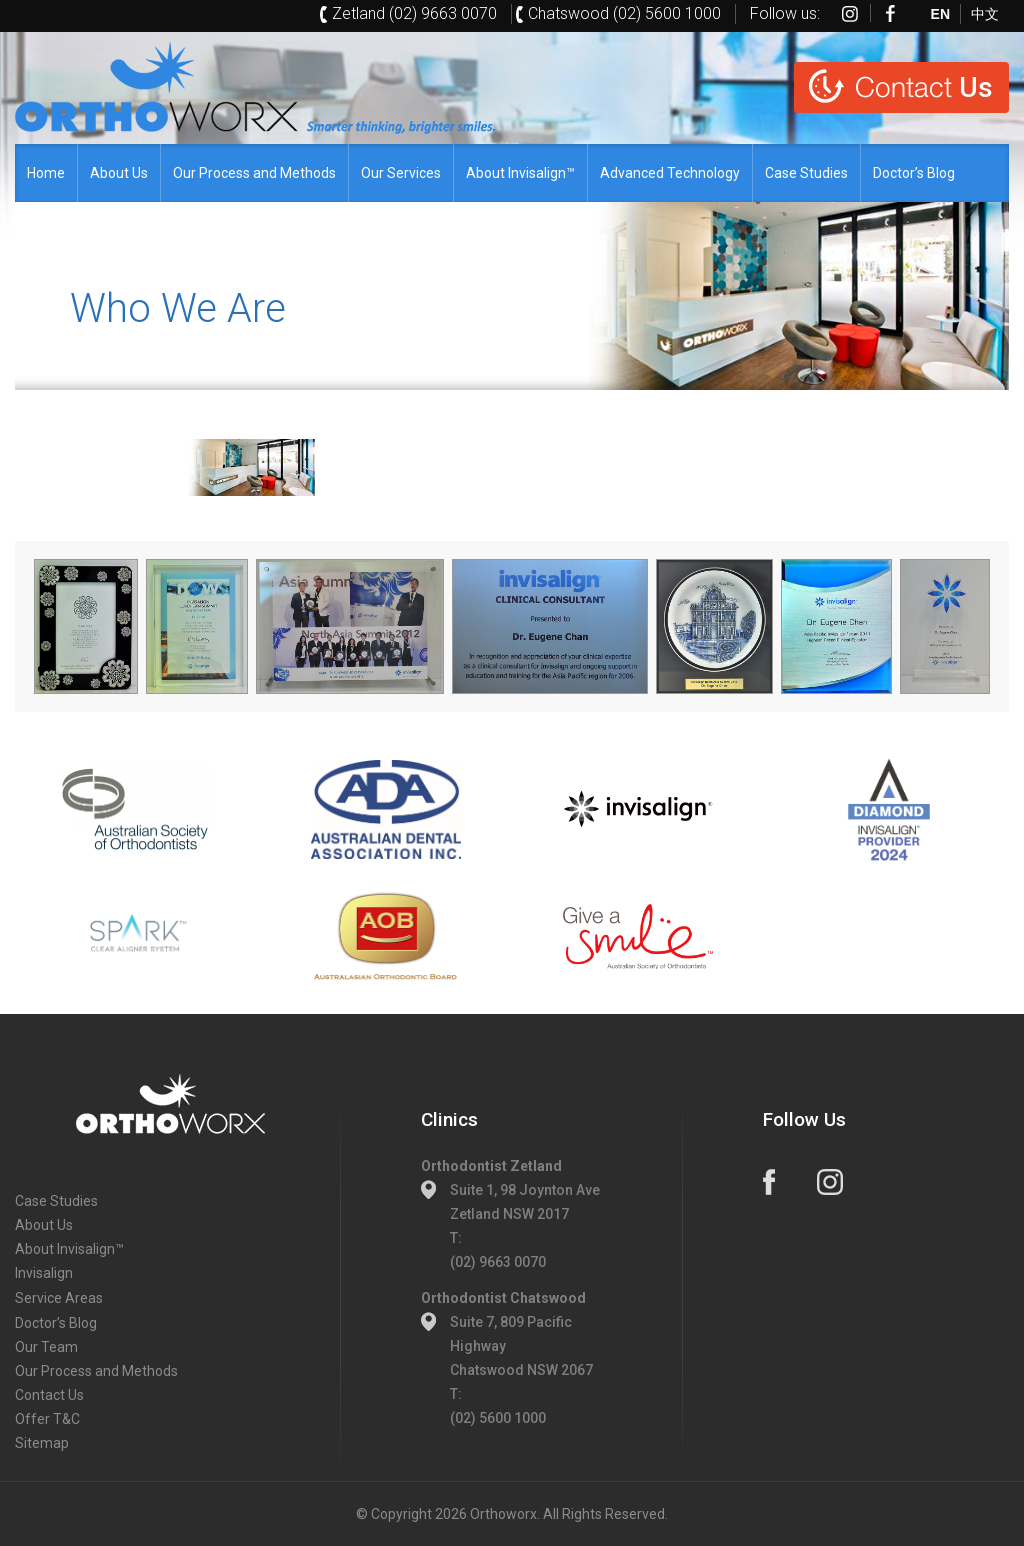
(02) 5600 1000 (498, 1418)
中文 (985, 14)
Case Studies (806, 173)
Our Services (401, 173)
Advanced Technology (670, 173)
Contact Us (49, 1395)
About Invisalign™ (520, 173)
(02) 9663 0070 (498, 1262)
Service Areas (59, 1298)
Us (924, 87)
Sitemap (42, 1443)
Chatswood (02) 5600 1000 (624, 13)
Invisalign (44, 1273)
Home (46, 173)
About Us (119, 173)
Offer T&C (47, 1419)
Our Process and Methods (254, 173)
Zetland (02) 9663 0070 (414, 13)
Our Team (46, 1347)
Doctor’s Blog (914, 173)
